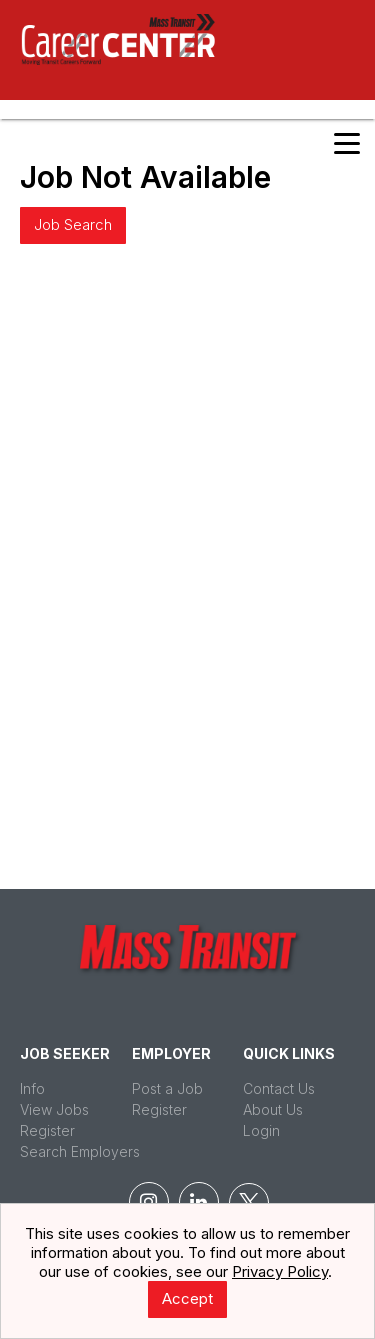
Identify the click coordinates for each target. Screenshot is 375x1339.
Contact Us (279, 1088)
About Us (273, 1109)
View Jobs (54, 1109)
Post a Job (167, 1088)
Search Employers (80, 1151)
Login (261, 1130)
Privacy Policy (280, 1271)
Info (32, 1088)
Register (47, 1130)
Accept (187, 1298)
